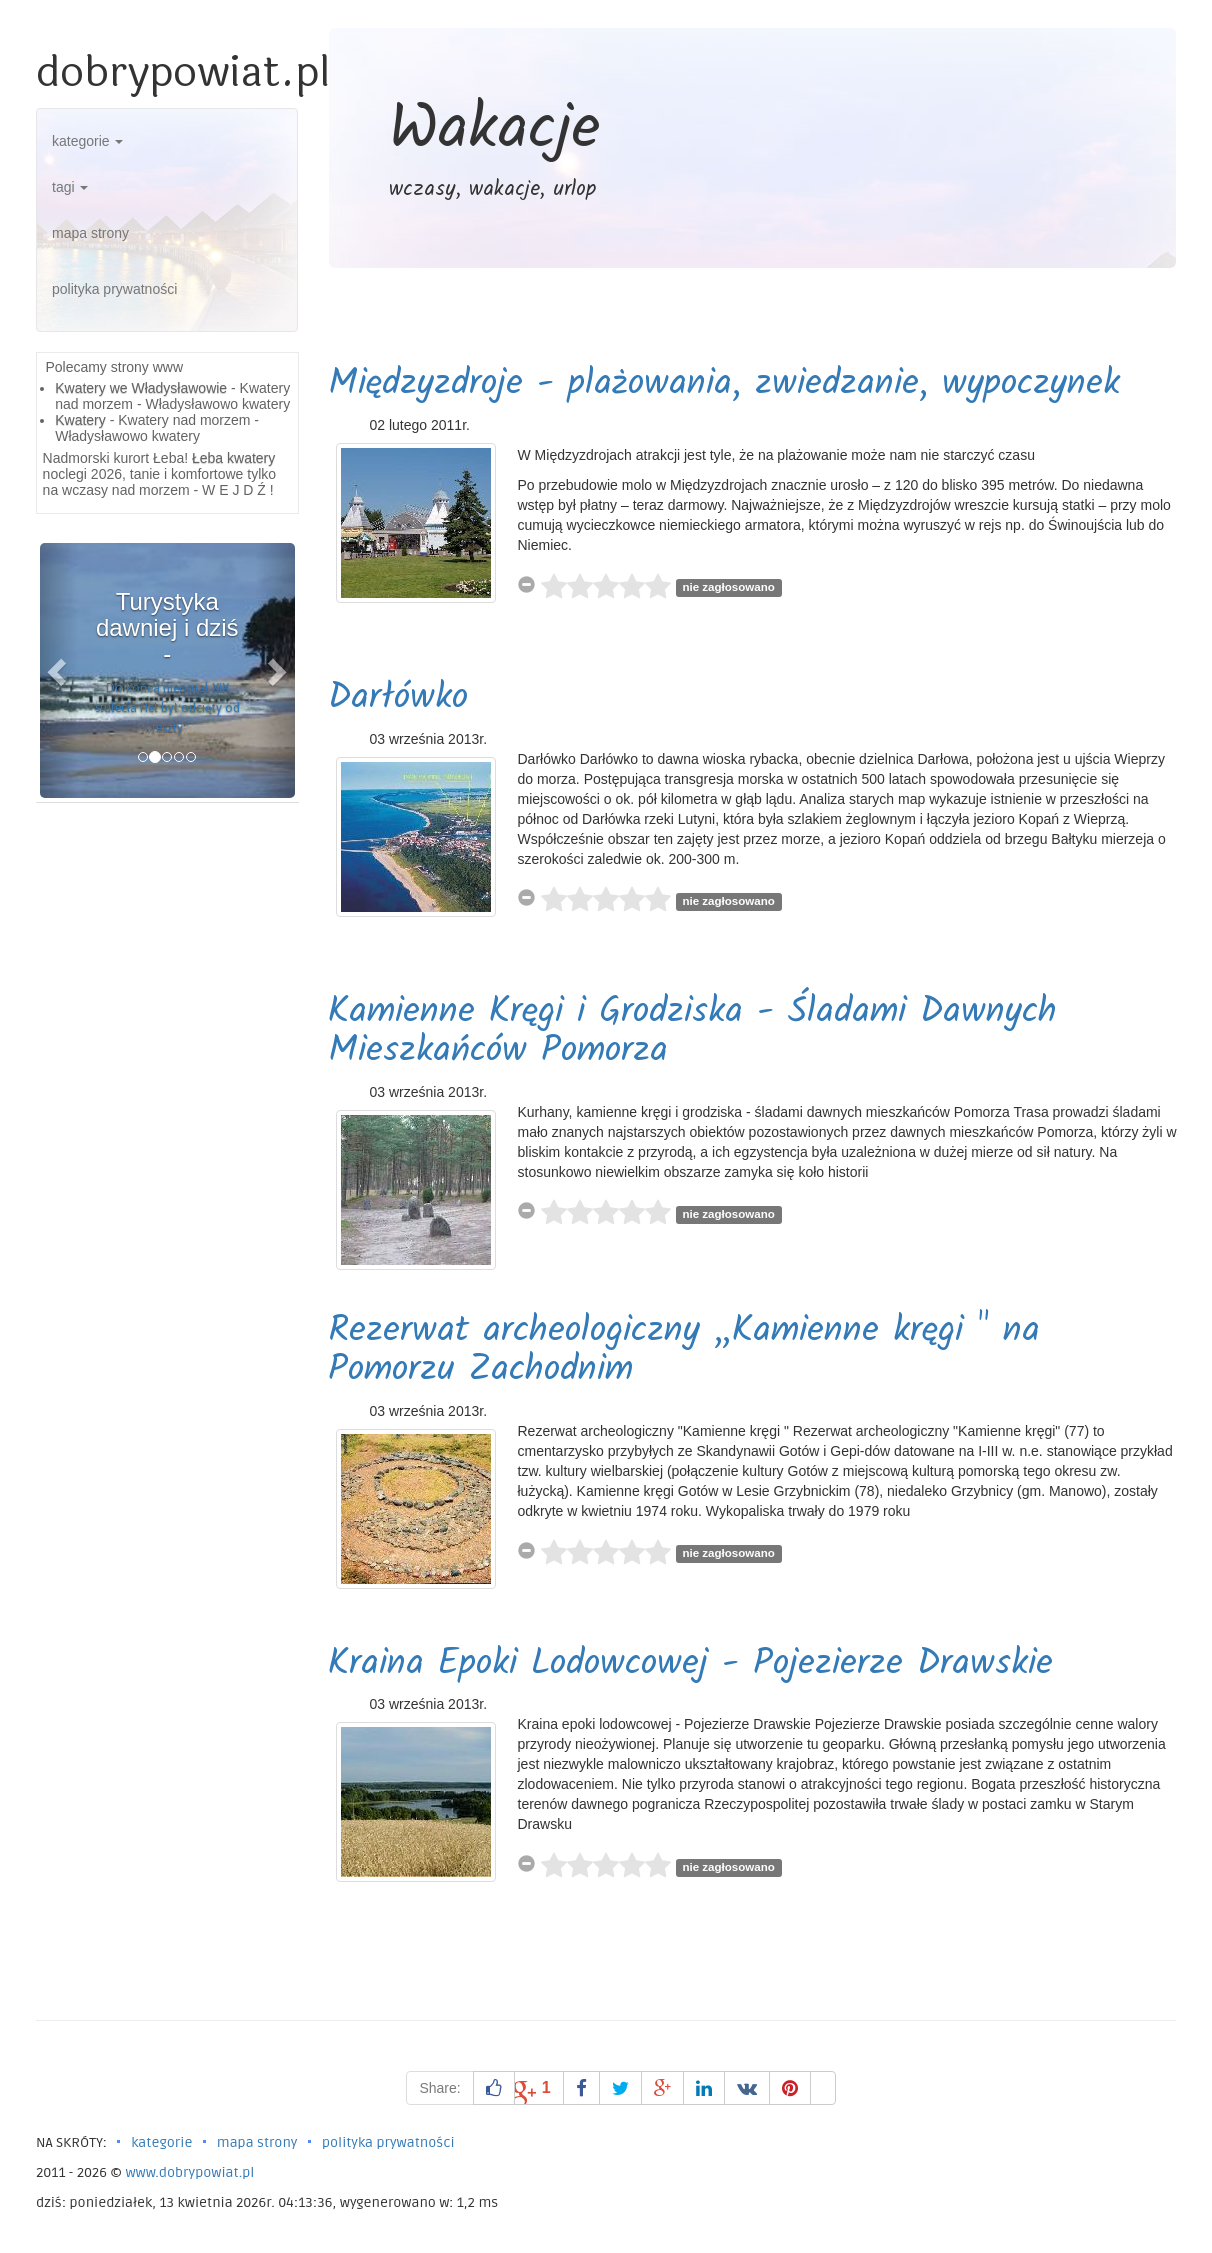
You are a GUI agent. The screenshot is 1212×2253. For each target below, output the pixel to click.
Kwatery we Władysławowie (141, 388)
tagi (70, 187)
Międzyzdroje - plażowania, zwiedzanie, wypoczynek (724, 384)
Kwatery (80, 420)
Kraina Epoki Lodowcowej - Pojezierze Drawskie (690, 1664)
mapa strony (90, 233)
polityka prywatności (114, 289)
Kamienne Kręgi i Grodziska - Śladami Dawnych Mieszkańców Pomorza (692, 1032)
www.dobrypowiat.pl (189, 2172)
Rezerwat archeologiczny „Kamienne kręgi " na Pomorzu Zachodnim (684, 1351)
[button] (59, 670)
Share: (439, 2088)
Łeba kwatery (233, 458)
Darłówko (398, 698)
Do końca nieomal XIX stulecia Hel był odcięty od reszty (167, 708)
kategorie (87, 141)
